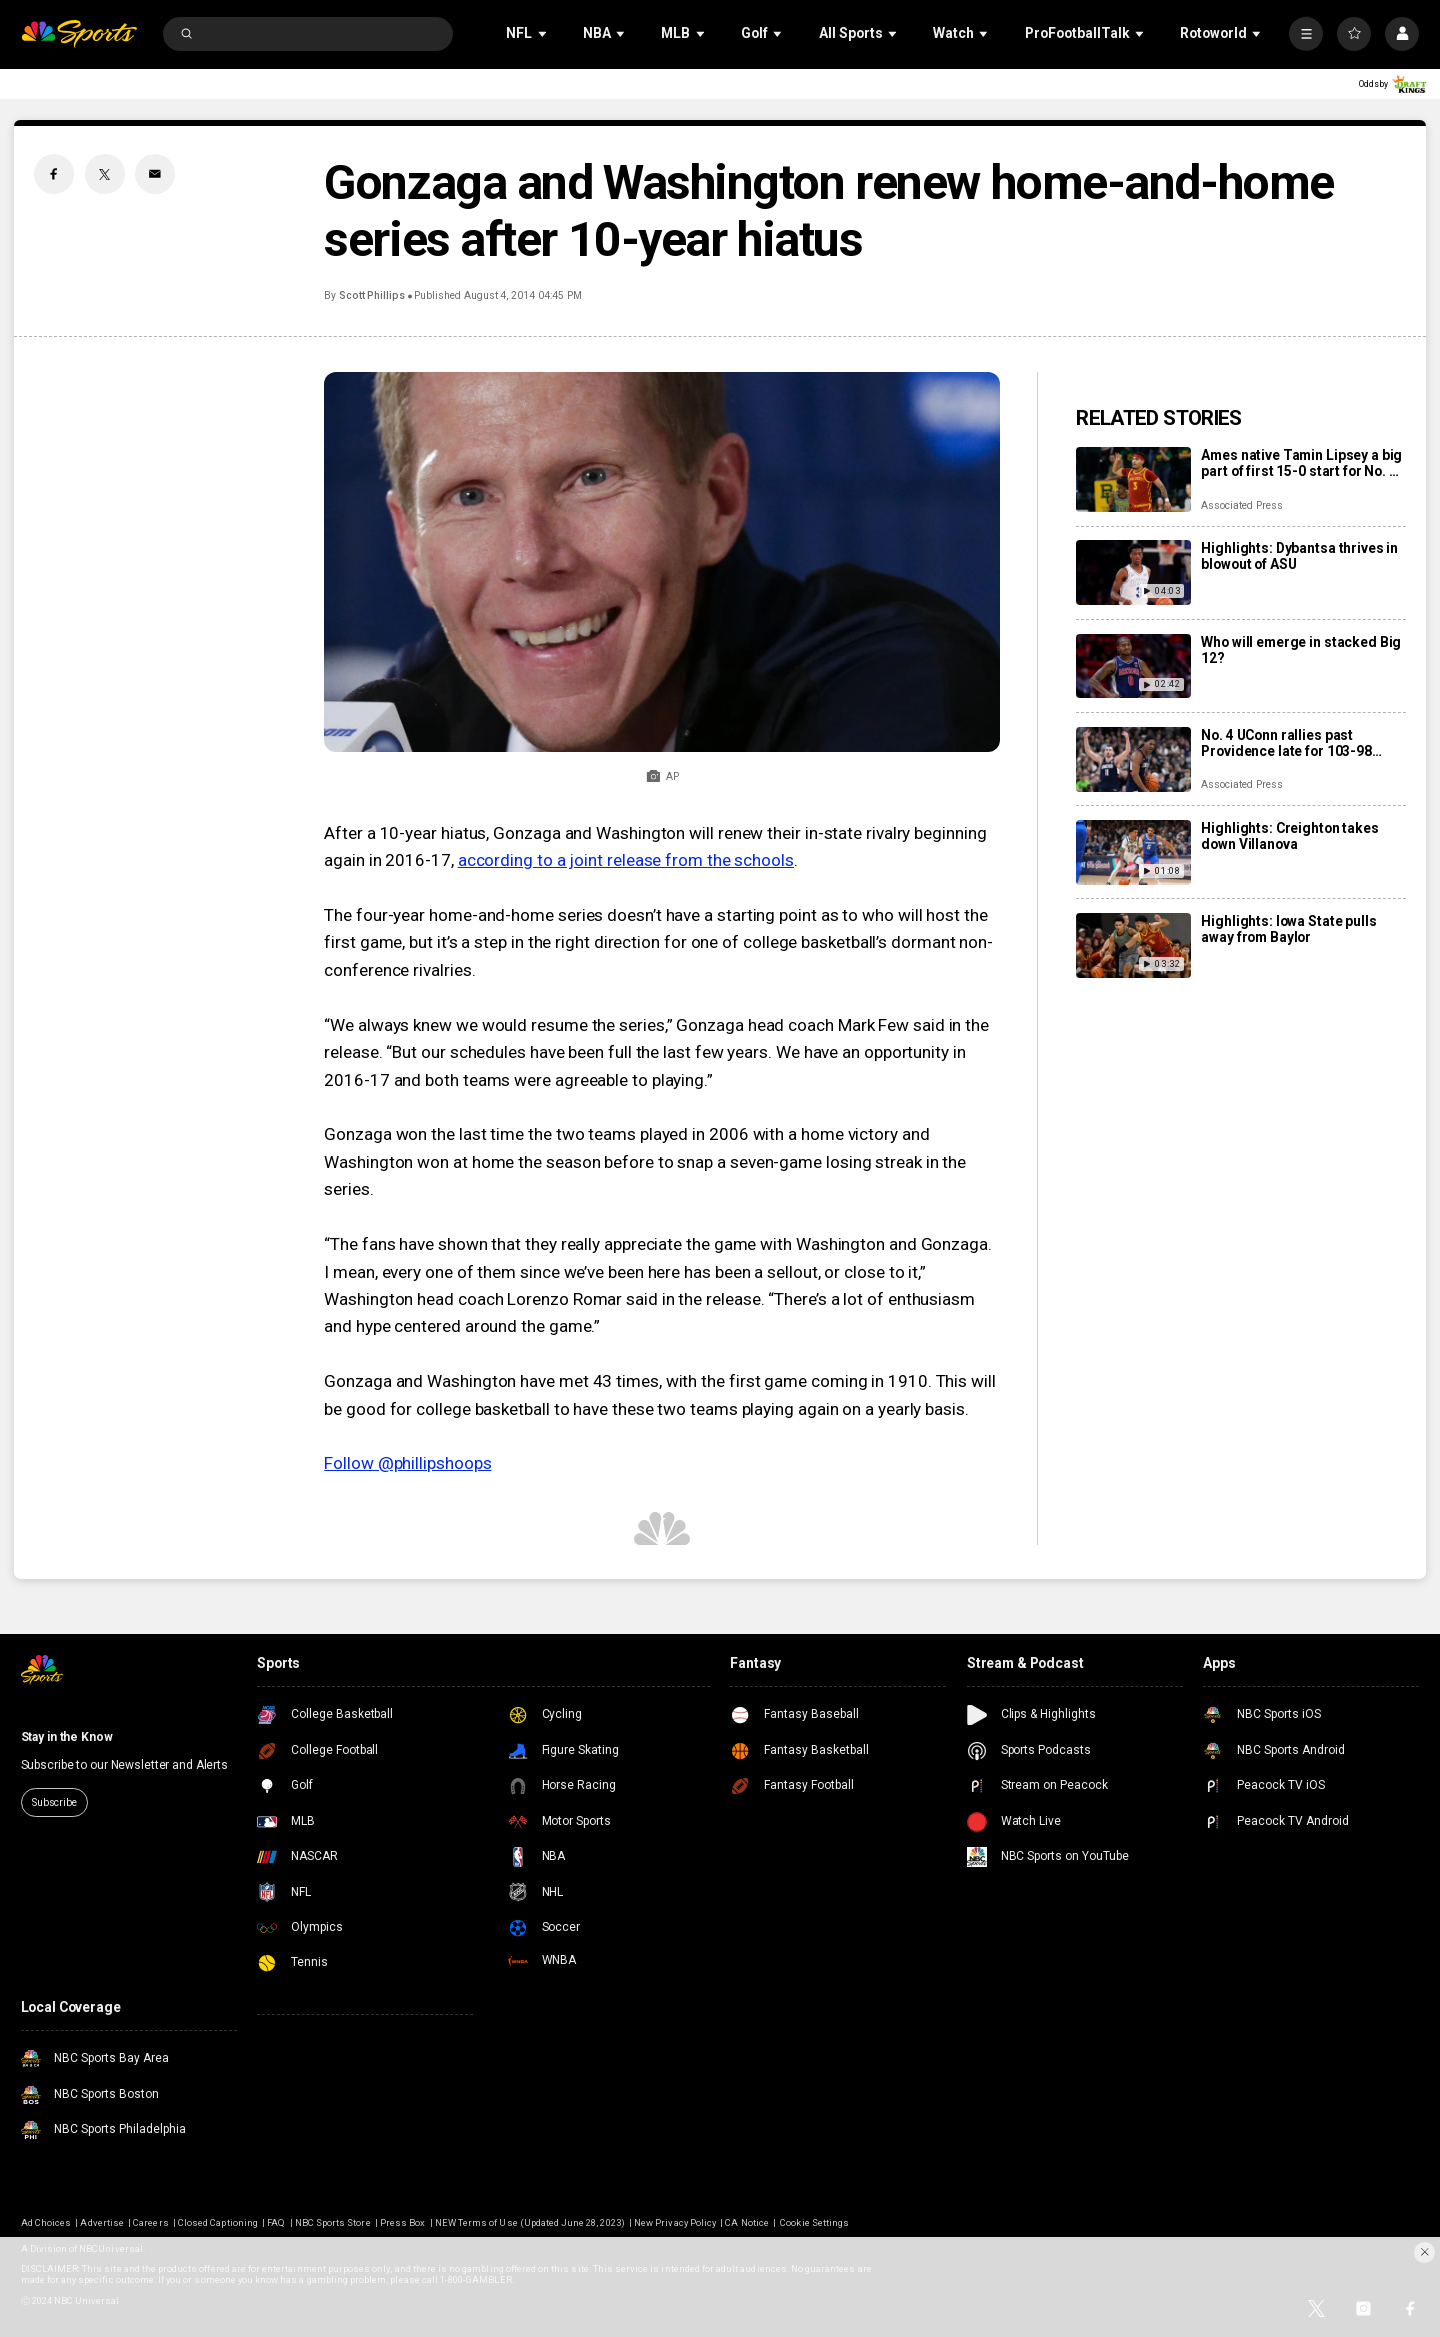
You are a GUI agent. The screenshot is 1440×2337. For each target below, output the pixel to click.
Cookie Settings (814, 2222)
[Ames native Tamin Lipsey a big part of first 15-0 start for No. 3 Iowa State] (1133, 479)
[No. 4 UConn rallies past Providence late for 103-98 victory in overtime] (1133, 759)
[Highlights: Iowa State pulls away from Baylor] (1133, 945)
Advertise (101, 2222)
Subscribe (54, 1802)
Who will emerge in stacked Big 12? (1301, 650)
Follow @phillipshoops (407, 1463)
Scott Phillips (372, 295)
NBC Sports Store (333, 2222)
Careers (150, 2222)
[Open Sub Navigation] (544, 33)
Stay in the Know (67, 1737)
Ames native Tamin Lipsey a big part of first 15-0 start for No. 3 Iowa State (1301, 463)
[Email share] (155, 174)
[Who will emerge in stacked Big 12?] (1133, 666)
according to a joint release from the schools (626, 860)
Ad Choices (46, 2222)
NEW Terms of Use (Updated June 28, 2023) (530, 2222)
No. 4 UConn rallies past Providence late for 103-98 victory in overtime (1286, 743)
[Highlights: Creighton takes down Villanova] (1133, 852)
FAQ (276, 2222)
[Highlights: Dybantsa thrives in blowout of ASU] (1133, 572)
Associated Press (1241, 505)
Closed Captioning (218, 2222)
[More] (1306, 34)
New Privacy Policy (675, 2222)
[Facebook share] (54, 174)
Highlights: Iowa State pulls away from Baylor (1288, 929)
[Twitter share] (105, 174)
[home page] (79, 34)
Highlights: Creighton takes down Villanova (1289, 836)
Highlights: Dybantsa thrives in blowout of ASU (1299, 556)
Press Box (402, 2222)
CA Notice (746, 2222)
